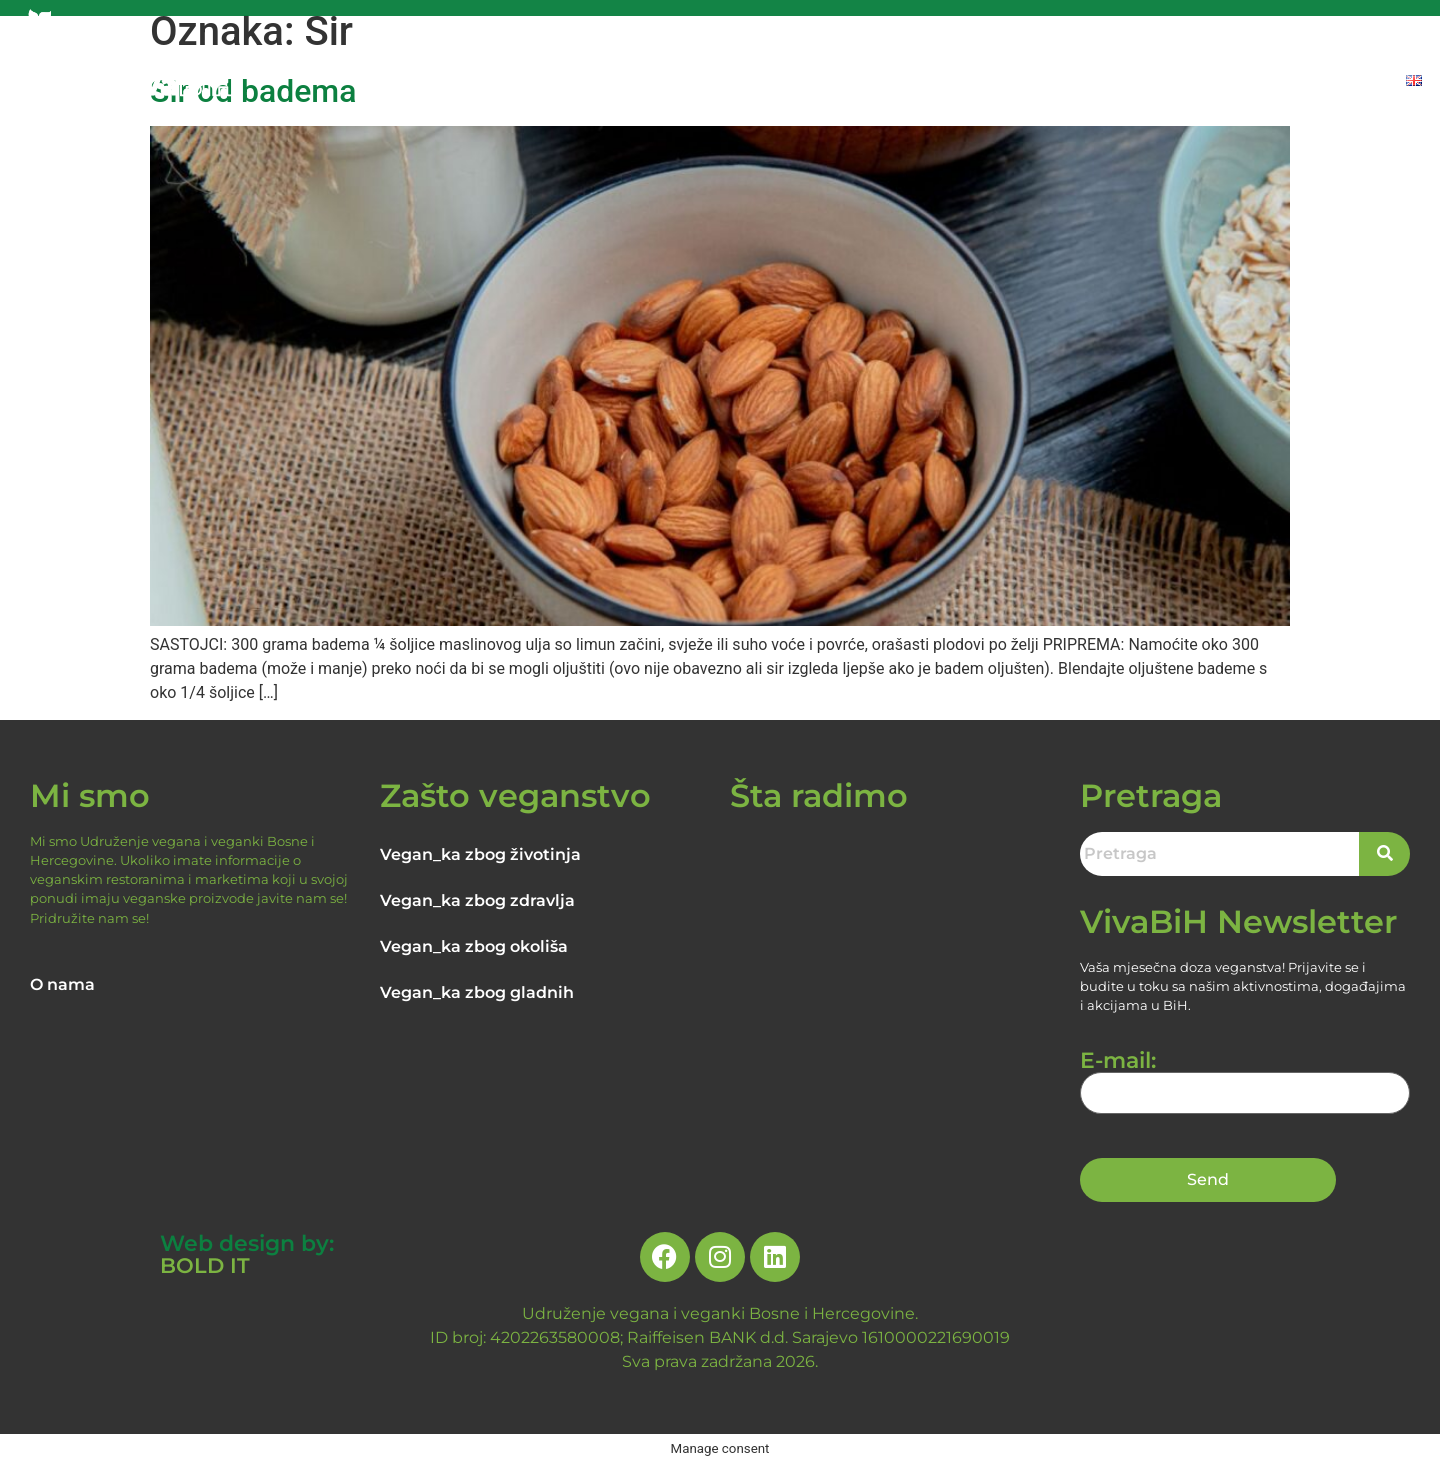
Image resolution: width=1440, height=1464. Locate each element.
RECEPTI (1113, 82)
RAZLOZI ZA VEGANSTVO (852, 82)
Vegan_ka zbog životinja (480, 854)
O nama (62, 984)
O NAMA (689, 82)
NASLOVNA (586, 82)
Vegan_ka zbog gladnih (477, 992)
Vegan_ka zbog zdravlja (477, 900)
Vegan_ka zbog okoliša (474, 946)
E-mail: (1245, 1077)
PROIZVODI (1218, 82)
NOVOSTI (1018, 82)
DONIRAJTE (1336, 82)
